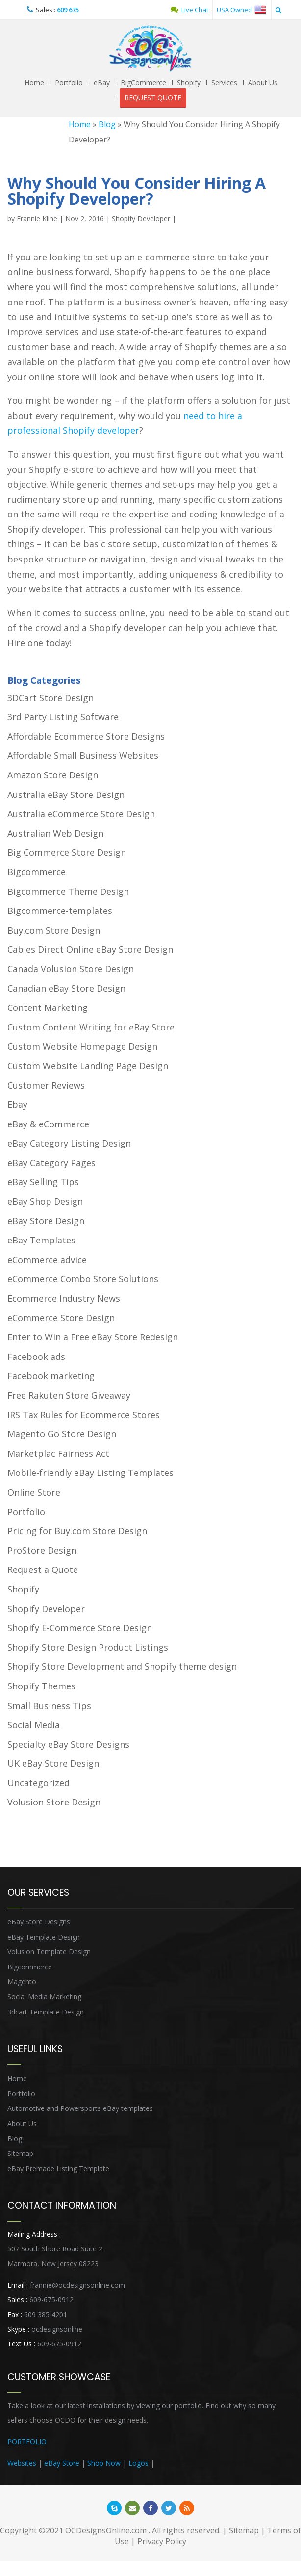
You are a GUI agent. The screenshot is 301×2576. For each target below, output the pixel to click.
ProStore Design (41, 1550)
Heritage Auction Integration (201, 2463)
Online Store (33, 1492)
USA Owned (241, 9)
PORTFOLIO (27, 2441)
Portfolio (69, 82)
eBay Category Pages (51, 1163)
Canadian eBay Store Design (66, 988)
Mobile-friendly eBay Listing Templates (90, 1472)
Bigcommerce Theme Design (68, 891)
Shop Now (104, 2463)
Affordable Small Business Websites (82, 755)
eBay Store (61, 2463)
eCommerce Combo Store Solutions (82, 1279)
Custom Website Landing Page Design (87, 1066)
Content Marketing (47, 1007)
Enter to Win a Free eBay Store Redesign (92, 1337)
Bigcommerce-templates (59, 910)
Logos (138, 2463)
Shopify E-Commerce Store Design (79, 1628)
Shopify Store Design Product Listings (87, 1647)
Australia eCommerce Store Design (81, 814)
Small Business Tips (49, 1705)
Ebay (17, 1104)
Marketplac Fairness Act (58, 1453)
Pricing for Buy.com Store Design (77, 1531)
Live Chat (189, 9)
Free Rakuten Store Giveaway (68, 1395)
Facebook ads (36, 1356)
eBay (102, 82)
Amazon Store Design (52, 775)
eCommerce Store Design (61, 1318)
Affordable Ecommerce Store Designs (86, 736)
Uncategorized (38, 1783)
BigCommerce (143, 82)
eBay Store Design (45, 1221)
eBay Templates (41, 1240)
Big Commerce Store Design (66, 852)
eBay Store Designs (38, 1921)
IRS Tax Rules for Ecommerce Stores (83, 1415)
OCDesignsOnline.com (106, 2530)
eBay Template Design (43, 1937)
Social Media (33, 1725)
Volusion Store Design (53, 1802)
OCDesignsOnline (150, 48)
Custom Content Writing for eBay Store (91, 1027)
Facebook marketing (51, 1376)
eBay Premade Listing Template (58, 2168)
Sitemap (20, 2153)
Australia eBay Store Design (66, 794)
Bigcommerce (36, 872)
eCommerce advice (47, 1259)
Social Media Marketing (44, 1996)
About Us (262, 82)
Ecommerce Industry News (63, 1298)
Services (224, 82)
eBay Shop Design (45, 1201)
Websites (21, 2463)
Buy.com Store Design (53, 930)
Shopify (189, 82)
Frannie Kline (37, 218)
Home (34, 82)
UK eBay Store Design (53, 1763)
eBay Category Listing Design (69, 1143)
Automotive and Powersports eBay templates (80, 2108)
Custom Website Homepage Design (82, 1046)
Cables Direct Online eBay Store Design (90, 949)
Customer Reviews (46, 1085)
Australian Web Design (55, 833)
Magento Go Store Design (61, 1434)
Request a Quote (42, 1569)
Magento (21, 1981)
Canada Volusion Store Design (70, 969)
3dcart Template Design (45, 2011)
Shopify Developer (141, 218)
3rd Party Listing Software (63, 717)
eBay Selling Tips (43, 1182)
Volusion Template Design (49, 1951)
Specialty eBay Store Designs (68, 1744)
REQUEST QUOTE (153, 97)
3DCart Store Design (50, 697)
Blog (107, 124)
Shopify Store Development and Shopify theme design (122, 1666)
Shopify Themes (41, 1686)
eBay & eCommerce (48, 1124)
